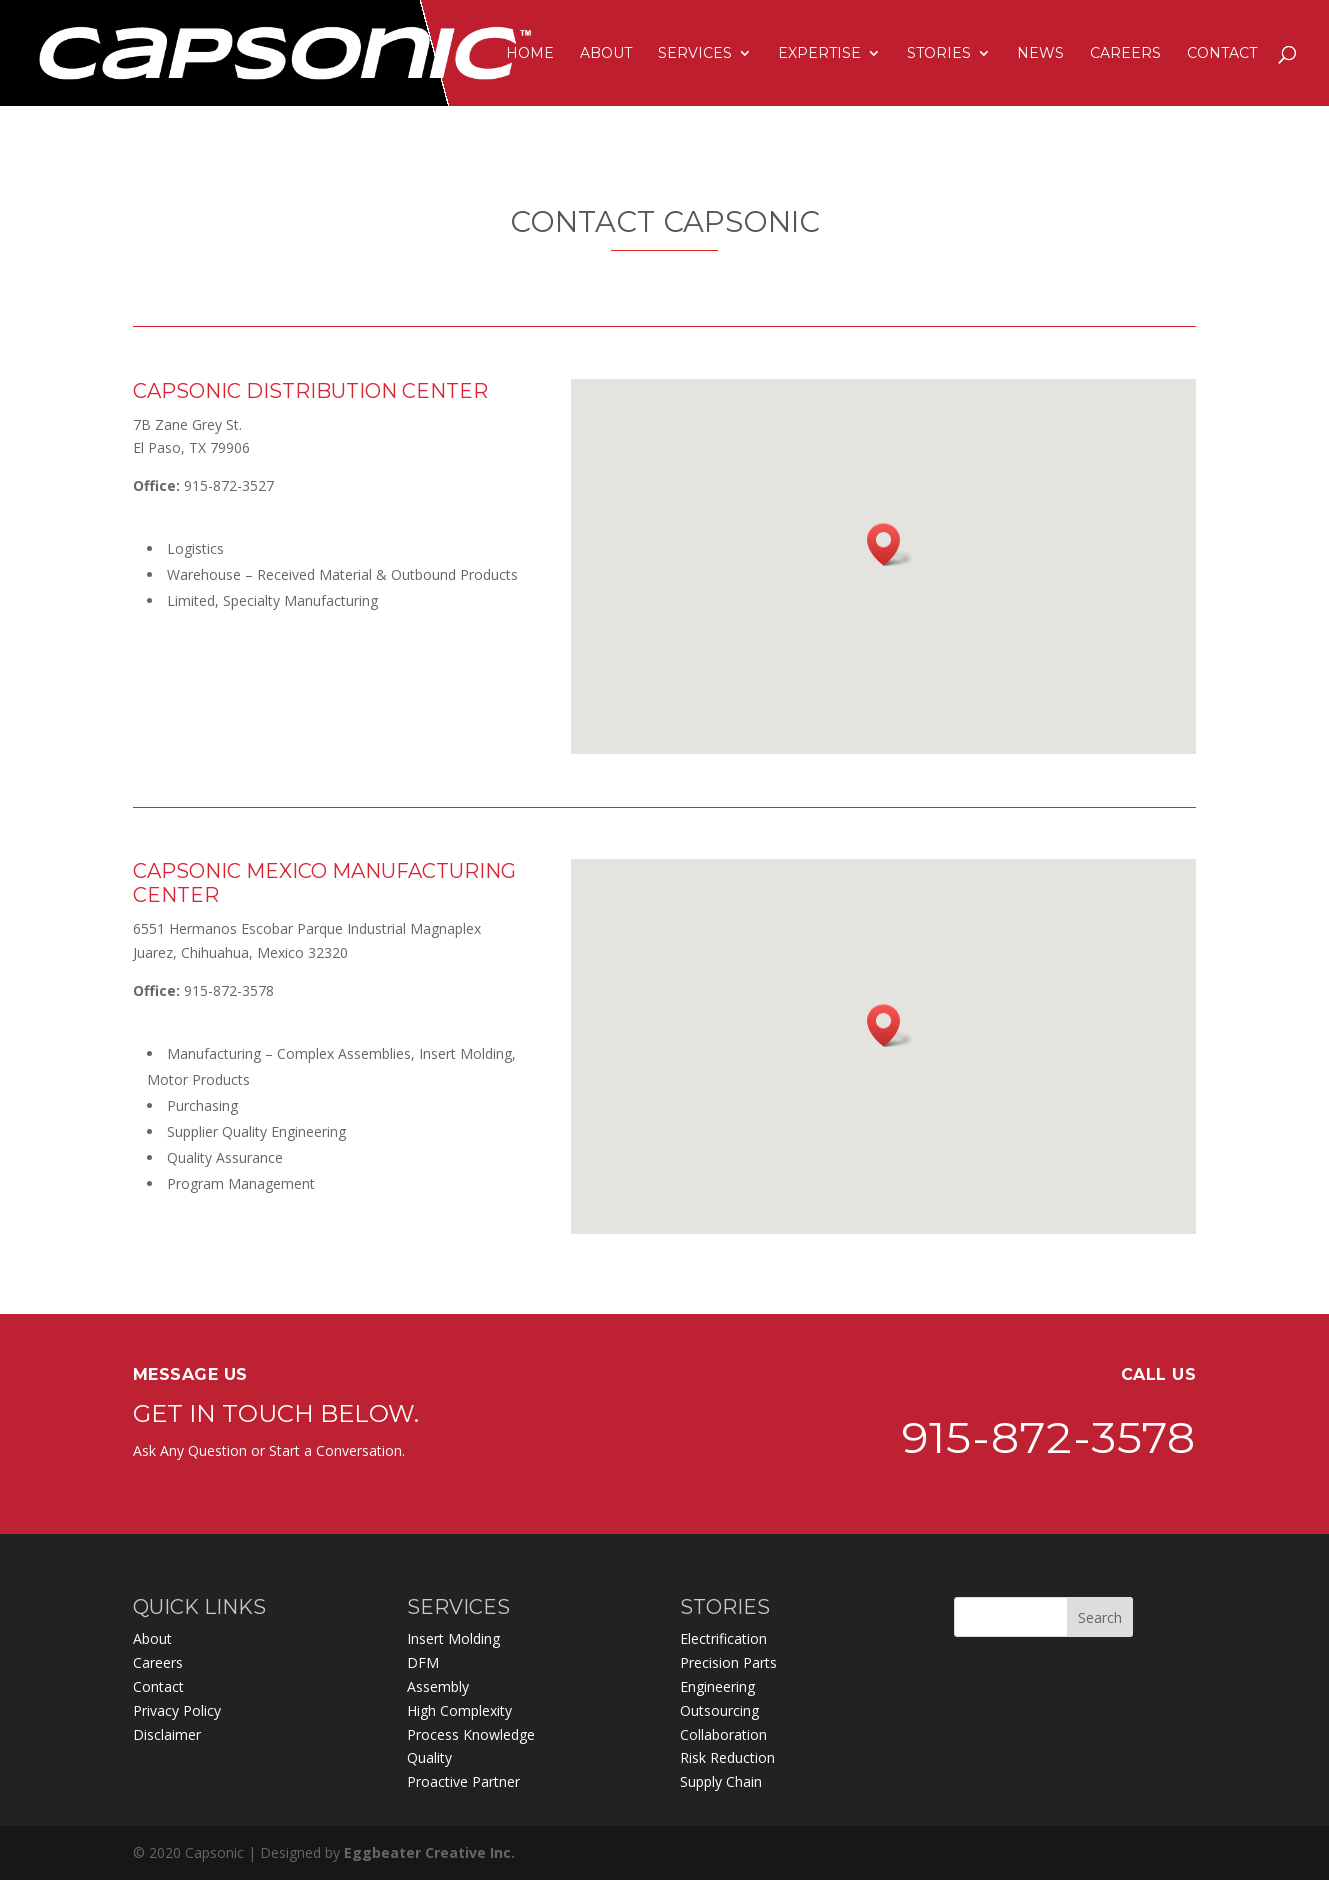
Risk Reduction (727, 1757)
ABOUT (606, 54)
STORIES (939, 54)
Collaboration (723, 1734)
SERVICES (695, 54)
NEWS (1040, 54)
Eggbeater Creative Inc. (429, 1852)
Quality (429, 1757)
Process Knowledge (471, 1734)
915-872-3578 (1049, 1635)
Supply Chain (721, 1781)
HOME (530, 54)
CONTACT (1222, 54)
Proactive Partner (463, 1781)
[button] (890, 544)
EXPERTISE (819, 54)
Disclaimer (167, 1734)
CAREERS (1125, 54)
